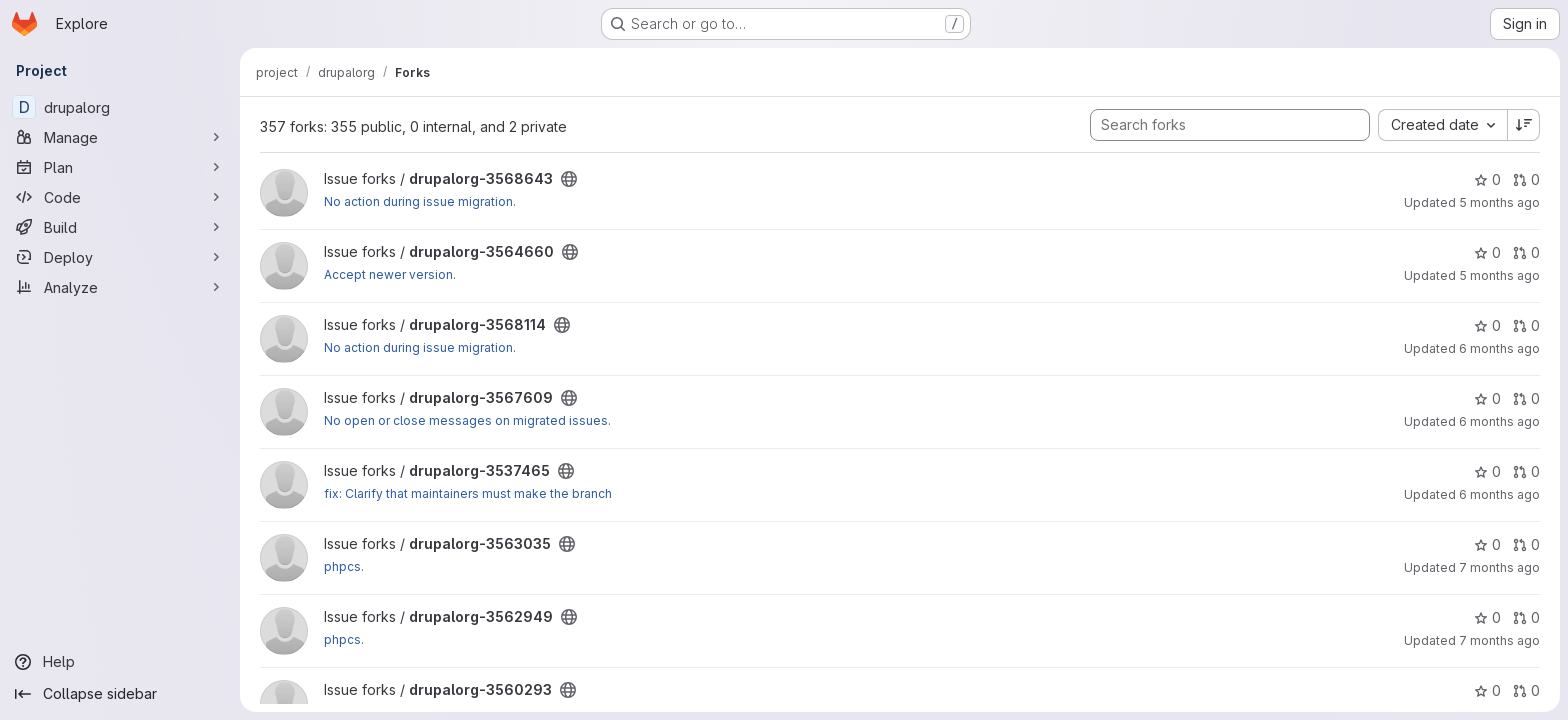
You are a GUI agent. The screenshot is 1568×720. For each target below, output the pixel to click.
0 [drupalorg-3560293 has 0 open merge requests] (1526, 690)
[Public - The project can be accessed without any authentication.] (569, 179)
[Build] (120, 227)
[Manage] (120, 137)
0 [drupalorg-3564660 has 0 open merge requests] (1526, 252)
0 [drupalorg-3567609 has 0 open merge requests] (1526, 398)
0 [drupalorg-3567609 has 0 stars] (1487, 398)
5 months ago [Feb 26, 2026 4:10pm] (1499, 202)
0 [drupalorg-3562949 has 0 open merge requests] (1526, 617)
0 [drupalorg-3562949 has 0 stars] (1487, 617)
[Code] (120, 197)
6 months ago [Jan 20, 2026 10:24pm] (1499, 348)
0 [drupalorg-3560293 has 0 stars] (1487, 690)
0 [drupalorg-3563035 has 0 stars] (1487, 544)
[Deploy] (120, 257)
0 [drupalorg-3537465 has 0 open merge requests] (1526, 471)
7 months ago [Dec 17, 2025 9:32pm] (1499, 640)
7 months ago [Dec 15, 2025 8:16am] (1499, 567)
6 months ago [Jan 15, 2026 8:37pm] (1499, 421)
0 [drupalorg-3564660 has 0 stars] (1487, 252)
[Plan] (120, 167)
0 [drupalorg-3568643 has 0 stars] (1487, 179)
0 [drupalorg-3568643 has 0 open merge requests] (1526, 179)
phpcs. (344, 566)
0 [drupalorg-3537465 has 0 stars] (1487, 471)
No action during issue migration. (420, 201)
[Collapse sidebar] (120, 694)
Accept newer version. (390, 274)
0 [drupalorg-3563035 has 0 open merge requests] (1526, 544)
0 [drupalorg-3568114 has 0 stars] (1487, 325)
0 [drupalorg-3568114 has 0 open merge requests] (1526, 325)
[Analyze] (120, 287)
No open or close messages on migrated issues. (467, 420)
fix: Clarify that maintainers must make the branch (468, 493)
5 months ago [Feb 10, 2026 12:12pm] (1499, 275)
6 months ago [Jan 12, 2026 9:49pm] (1499, 494)
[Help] (120, 662)
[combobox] (1442, 125)
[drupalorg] (120, 107)
